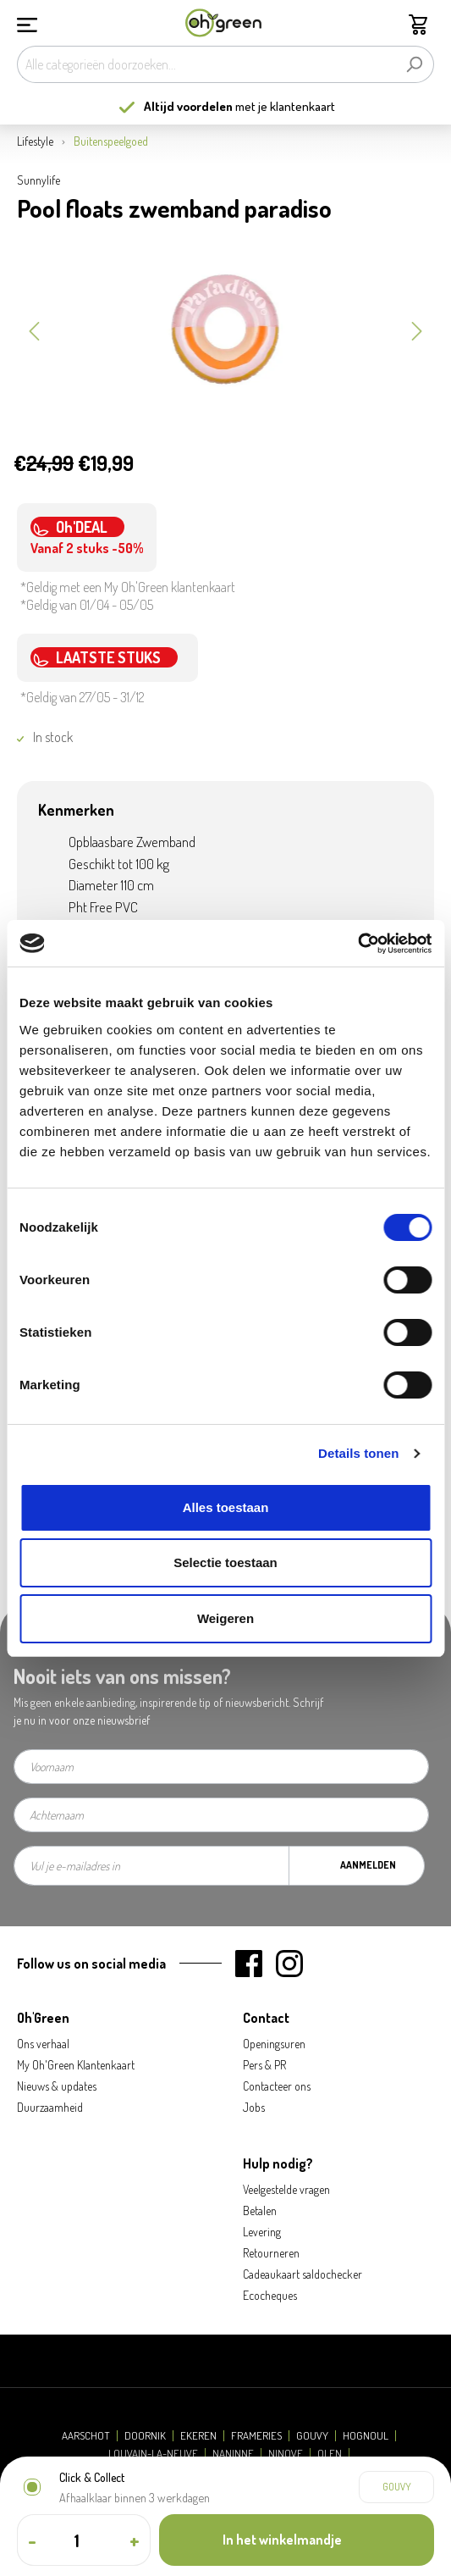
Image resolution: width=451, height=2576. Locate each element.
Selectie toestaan (225, 1562)
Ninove (285, 2453)
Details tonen (358, 1453)
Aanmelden (368, 1865)
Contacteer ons (277, 2086)
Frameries (256, 2435)
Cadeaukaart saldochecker (302, 2274)
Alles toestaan (226, 1507)
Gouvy (312, 2435)
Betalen (260, 2210)
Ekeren (198, 2435)
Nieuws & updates (56, 2086)
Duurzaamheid (50, 2107)
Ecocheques (270, 2295)
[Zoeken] (414, 64)
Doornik (145, 2435)
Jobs (254, 2107)
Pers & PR (264, 2065)
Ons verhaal (43, 2043)
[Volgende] (417, 329)
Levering (262, 2231)
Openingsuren (274, 2043)
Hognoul (365, 2435)
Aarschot (86, 2435)
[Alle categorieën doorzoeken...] (206, 64)
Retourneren (271, 2253)
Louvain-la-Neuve (153, 2453)
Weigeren (225, 1618)
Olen (329, 2453)
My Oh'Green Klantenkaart (76, 2065)
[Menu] (27, 23)
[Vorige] (34, 329)
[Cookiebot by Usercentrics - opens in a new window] (357, 944)
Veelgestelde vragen (286, 2189)
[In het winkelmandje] (296, 2540)
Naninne (233, 2453)
